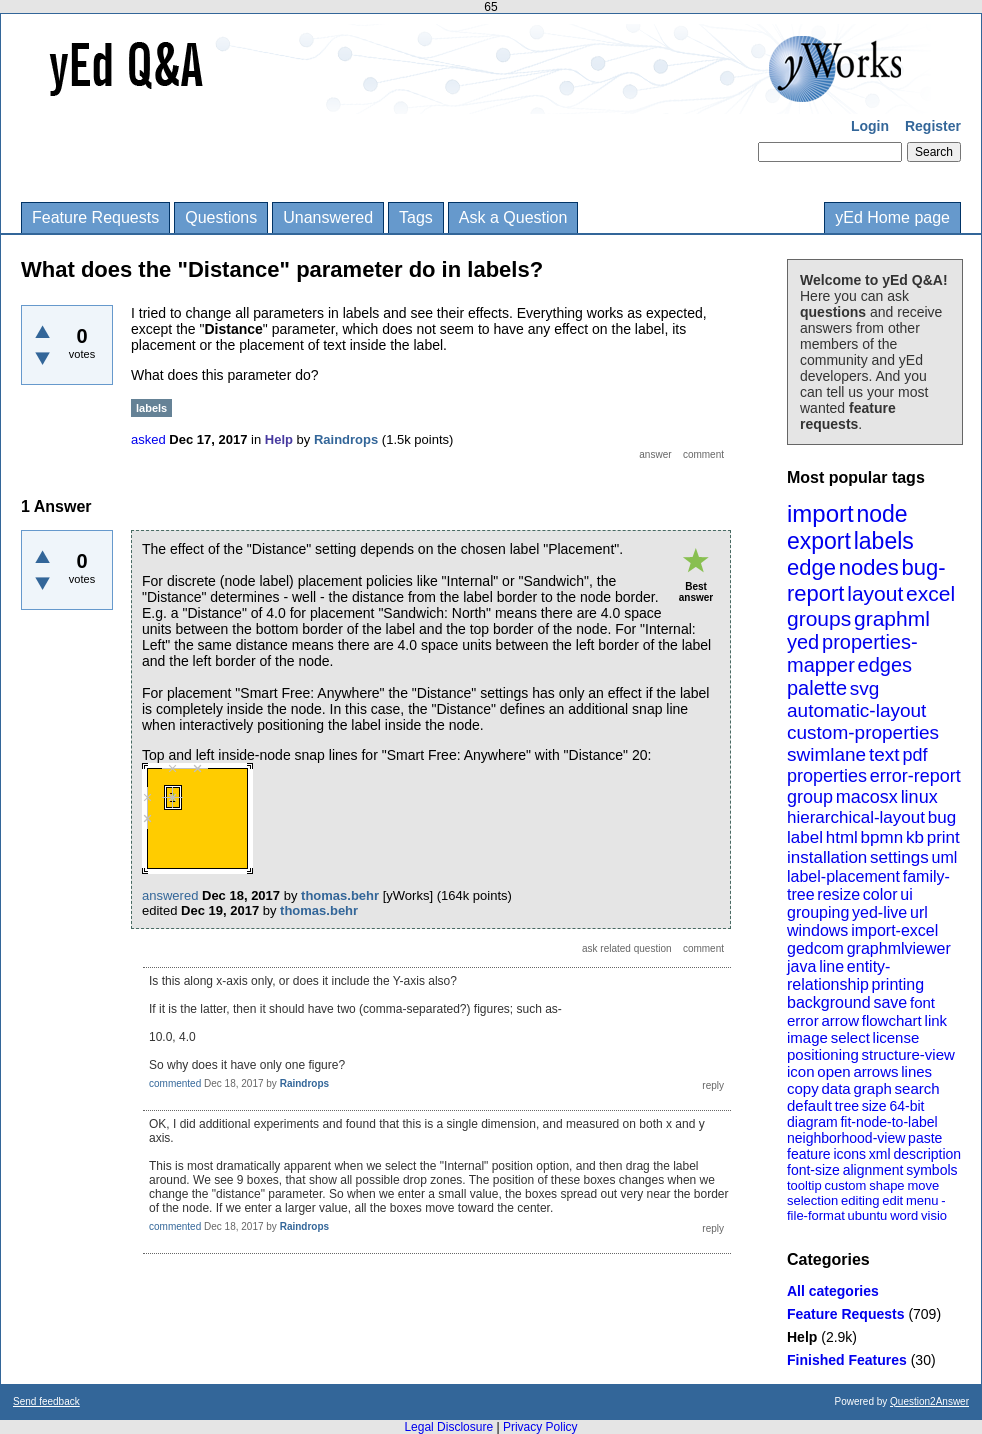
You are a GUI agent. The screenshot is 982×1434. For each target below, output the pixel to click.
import (820, 513)
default (809, 1105)
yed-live (879, 912)
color (880, 894)
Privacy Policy (540, 1427)
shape (886, 1185)
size (874, 1106)
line (831, 966)
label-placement (843, 876)
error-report (915, 776)
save (890, 1002)
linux (919, 797)
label (805, 837)
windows (817, 930)
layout (875, 593)
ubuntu (868, 1215)
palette (817, 688)
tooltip (804, 1185)
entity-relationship (838, 975)
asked (148, 439)
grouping (818, 912)
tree (847, 1106)
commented (175, 1083)
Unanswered (328, 217)
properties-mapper (852, 653)
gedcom (815, 948)
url (919, 912)
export (819, 541)
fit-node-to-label (888, 1122)
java (801, 966)
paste (925, 1138)
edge (811, 567)
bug (942, 817)
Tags (416, 217)
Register (933, 126)
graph (872, 1088)
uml (944, 857)
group (810, 797)
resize (838, 894)
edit (892, 1200)
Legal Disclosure (448, 1427)
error (803, 1020)
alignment (873, 1170)
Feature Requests (95, 217)
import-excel (894, 930)
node (881, 514)
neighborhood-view (846, 1138)
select (850, 1037)
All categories (833, 1291)
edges (885, 665)
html (842, 837)
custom (845, 1185)
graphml (892, 618)
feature (809, 1154)
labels (884, 541)
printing (898, 984)
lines (916, 1071)
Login (870, 126)
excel (930, 593)
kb (915, 837)
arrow (840, 1020)
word (904, 1215)
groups (819, 618)
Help (802, 1337)
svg (865, 688)
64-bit (906, 1106)
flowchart (892, 1020)
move (923, 1185)
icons (849, 1154)
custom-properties (863, 732)
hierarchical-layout (856, 817)
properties (827, 776)
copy (803, 1088)
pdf (914, 755)
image (807, 1037)
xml (880, 1154)
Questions (221, 217)
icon (801, 1071)
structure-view (908, 1054)
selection (812, 1200)
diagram (812, 1122)
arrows (875, 1071)
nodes (869, 567)
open (833, 1071)
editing (860, 1200)
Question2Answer (929, 1401)
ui (906, 894)
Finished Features (847, 1360)
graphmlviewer (899, 948)
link (936, 1020)
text (884, 754)
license (896, 1037)
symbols (931, 1170)
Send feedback (46, 1401)
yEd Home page (892, 217)
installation (827, 857)
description (927, 1154)
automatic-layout (856, 710)
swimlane (826, 754)
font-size (813, 1170)
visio (934, 1215)
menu (922, 1200)
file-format (816, 1215)
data (835, 1088)
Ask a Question (513, 217)
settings (899, 857)
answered (170, 895)
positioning (823, 1054)
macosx (867, 797)
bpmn (882, 837)
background (829, 1002)
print (943, 837)
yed (803, 642)
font (922, 1002)
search (917, 1088)
